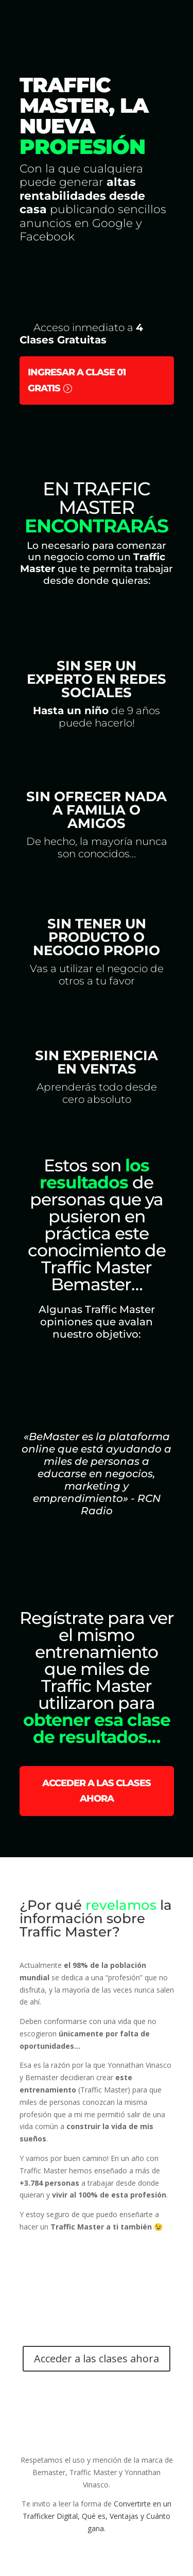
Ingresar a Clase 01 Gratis (77, 380)
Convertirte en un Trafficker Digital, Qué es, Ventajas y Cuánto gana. (97, 2516)
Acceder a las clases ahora (96, 1791)
